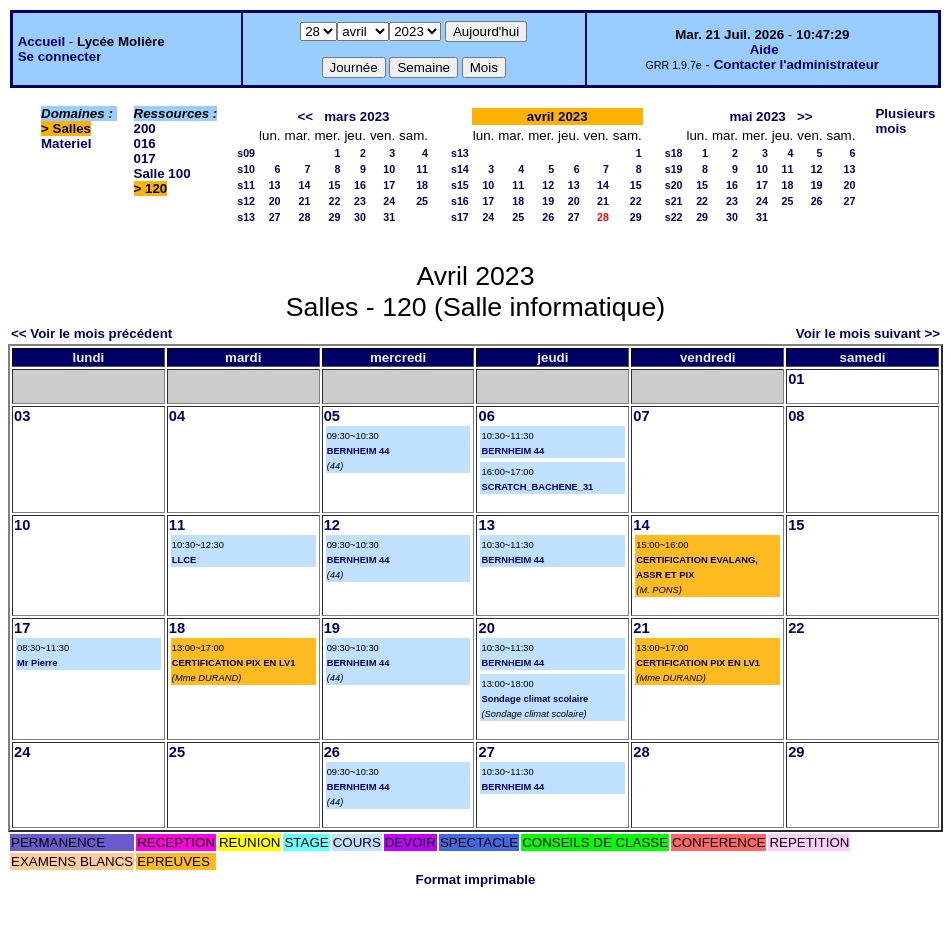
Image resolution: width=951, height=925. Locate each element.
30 (360, 217)
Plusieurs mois (905, 121)
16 (360, 185)
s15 (460, 185)
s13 (246, 217)
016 (145, 143)
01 (796, 379)
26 (548, 217)
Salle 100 (162, 173)
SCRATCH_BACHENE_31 (537, 487)
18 (422, 185)
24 (389, 201)
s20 (674, 185)
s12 (246, 201)
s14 (460, 169)
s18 (674, 153)
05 (332, 416)
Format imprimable (476, 879)
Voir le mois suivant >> (868, 333)
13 (275, 185)
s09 (246, 153)
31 (389, 217)
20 (275, 201)
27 (275, 217)
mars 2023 (356, 116)
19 (548, 201)
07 (641, 416)
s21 (674, 201)
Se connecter (60, 56)
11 (422, 169)
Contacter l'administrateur (796, 64)
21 (305, 201)
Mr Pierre (37, 663)
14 (305, 185)
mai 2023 (757, 116)
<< (306, 116)
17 (389, 185)
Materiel (66, 143)
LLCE (184, 560)
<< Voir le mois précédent (91, 333)
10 (389, 169)
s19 (674, 169)
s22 (674, 217)
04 (177, 416)
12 (548, 185)
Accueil (41, 41)
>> (805, 116)
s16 (460, 201)
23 (360, 201)
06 (486, 416)
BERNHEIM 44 (358, 451)
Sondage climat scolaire (534, 699)
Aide (764, 49)
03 (22, 416)
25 (422, 201)
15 (335, 185)
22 (335, 201)
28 (305, 217)
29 (335, 217)
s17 (460, 217)
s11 (246, 185)
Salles (72, 128)
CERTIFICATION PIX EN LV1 (234, 663)
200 (145, 128)
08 (796, 416)
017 (145, 158)
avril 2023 (557, 116)
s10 (246, 169)
